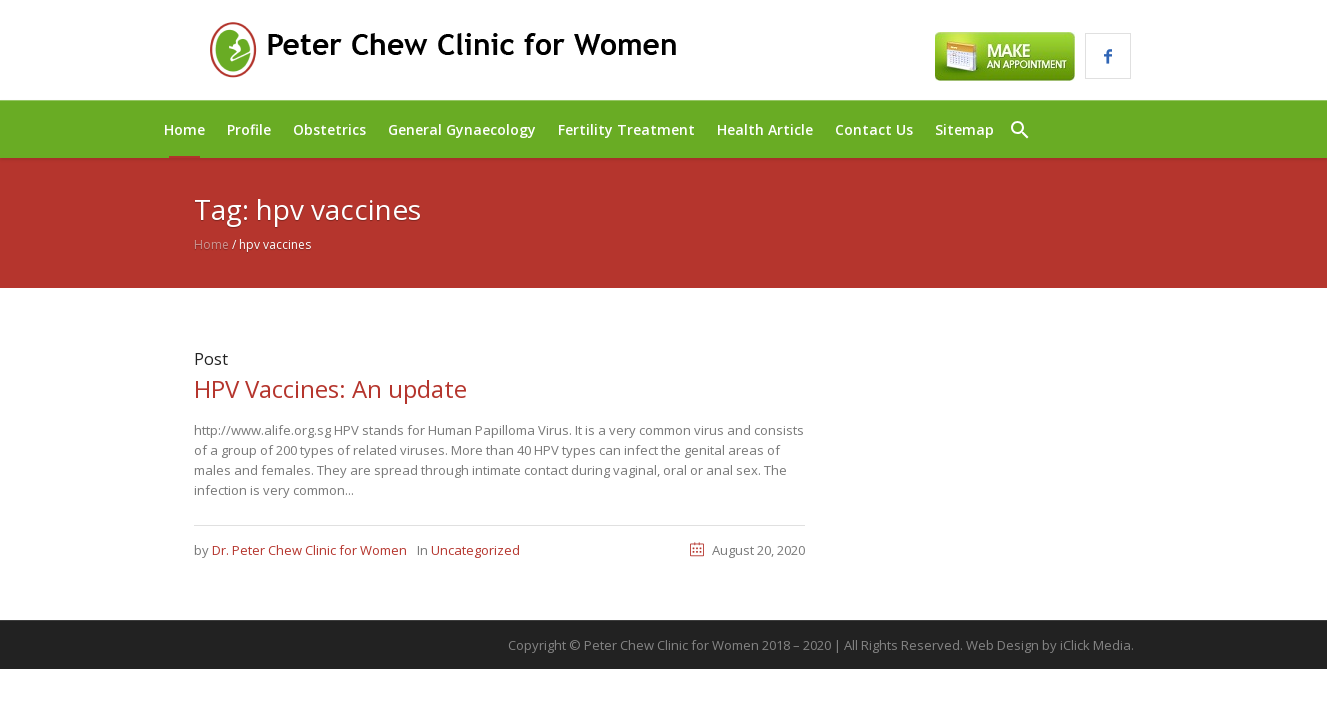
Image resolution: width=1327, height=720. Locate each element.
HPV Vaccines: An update (330, 388)
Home (211, 244)
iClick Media (1095, 645)
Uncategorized (475, 550)
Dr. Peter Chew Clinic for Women (309, 550)
